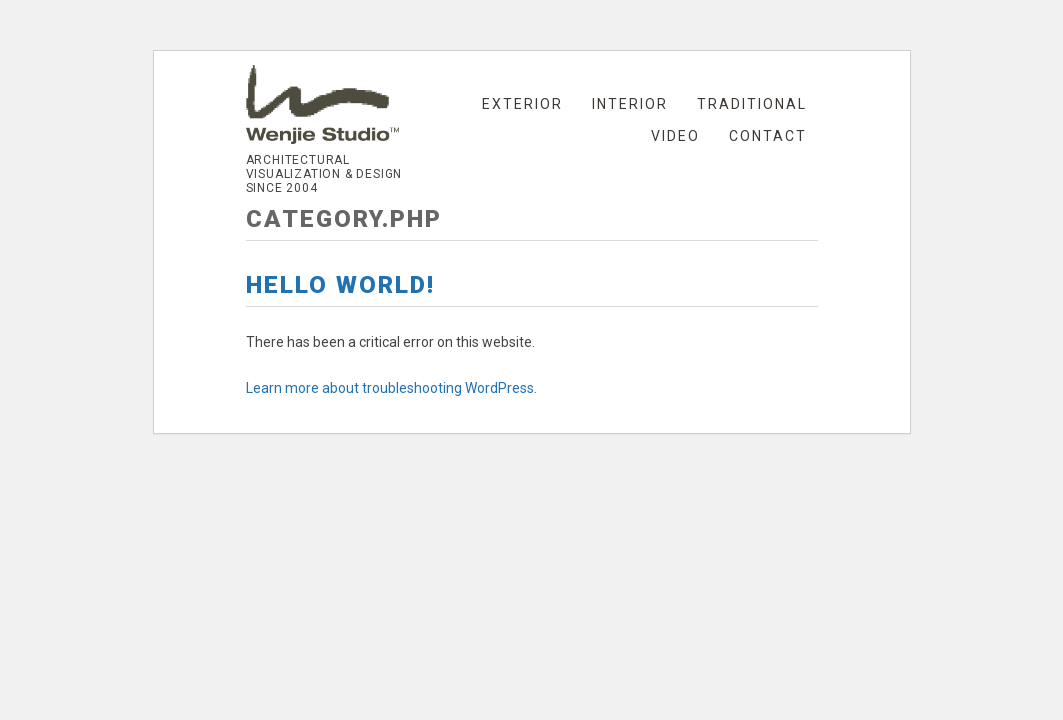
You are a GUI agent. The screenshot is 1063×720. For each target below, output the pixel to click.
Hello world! (340, 285)
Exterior (522, 104)
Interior (630, 104)
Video (675, 136)
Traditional (752, 104)
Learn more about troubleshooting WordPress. (391, 388)
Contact (768, 136)
